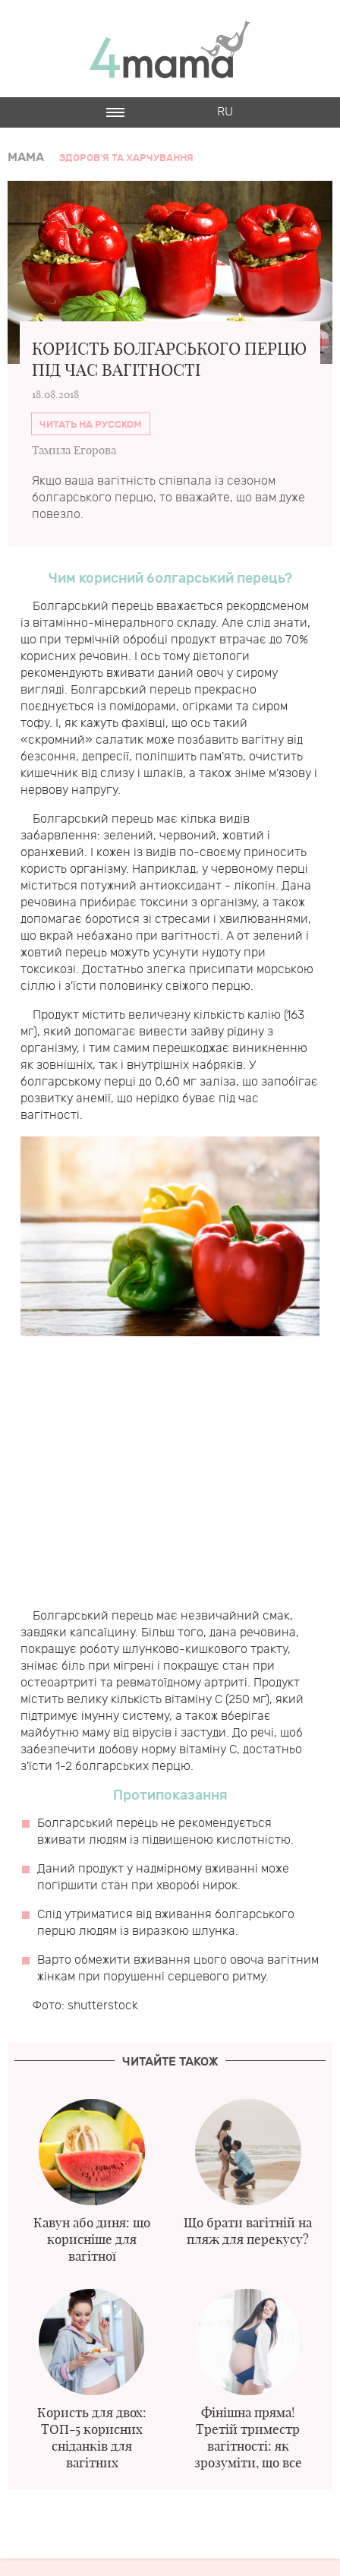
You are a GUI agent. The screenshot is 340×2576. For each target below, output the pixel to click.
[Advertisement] (170, 1478)
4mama (170, 48)
